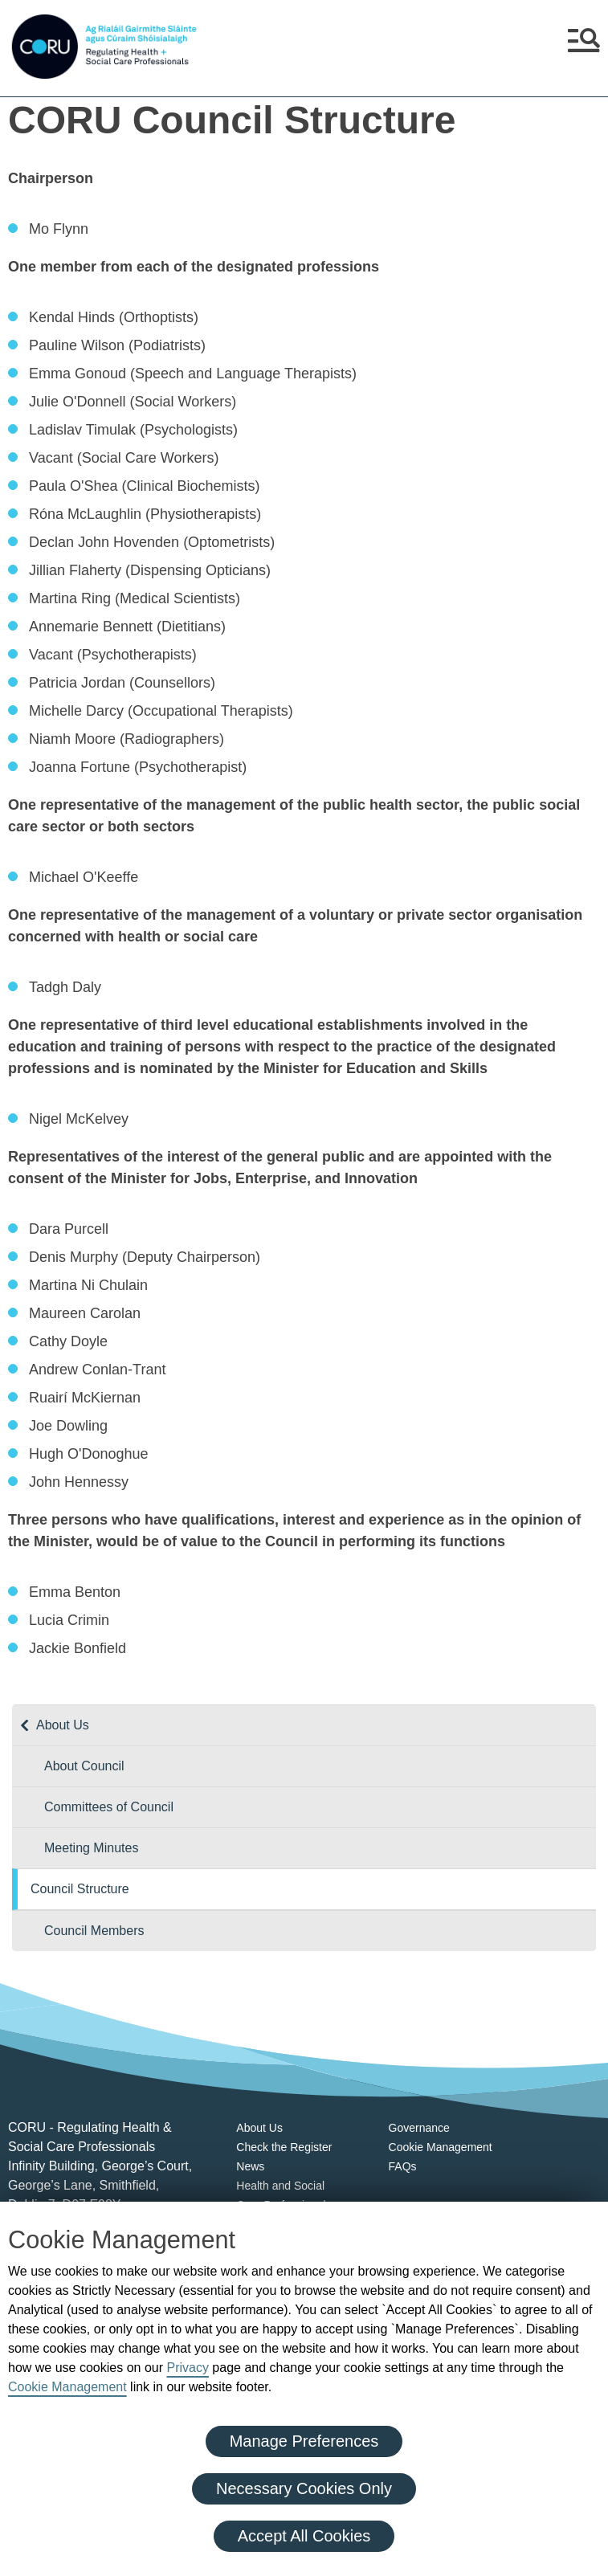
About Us (62, 1725)
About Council (84, 1766)
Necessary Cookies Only (304, 2488)
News (250, 2166)
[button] (584, 46)
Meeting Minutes (91, 1848)
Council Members (94, 1930)
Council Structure (80, 1889)
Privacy (187, 2367)
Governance (419, 2127)
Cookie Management (67, 2387)
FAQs (403, 2166)
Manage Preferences (304, 2441)
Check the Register (284, 2147)
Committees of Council (108, 1807)
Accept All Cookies (304, 2536)
